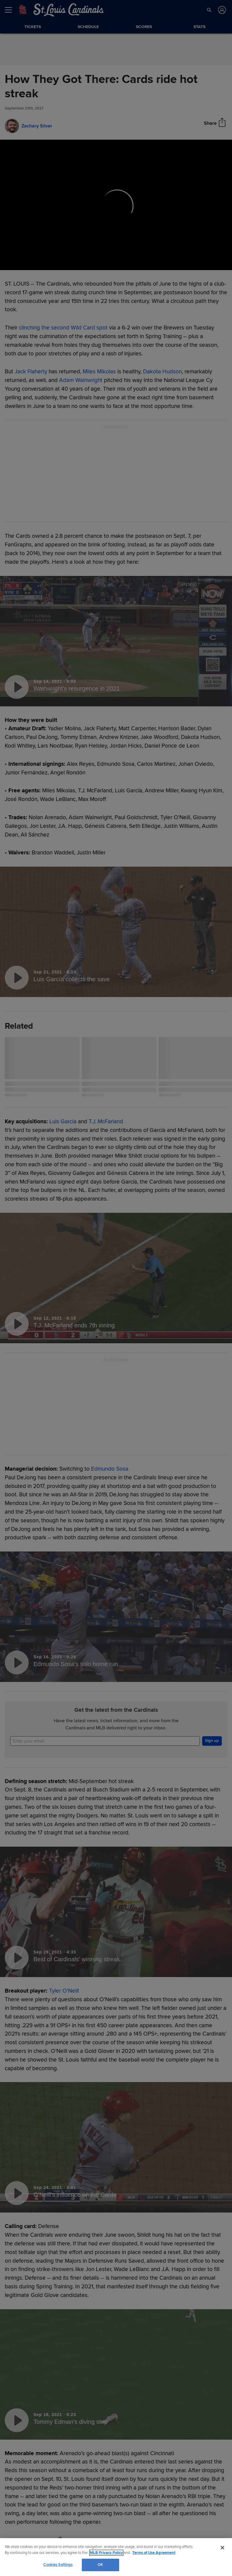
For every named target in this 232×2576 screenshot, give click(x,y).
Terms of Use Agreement (153, 2552)
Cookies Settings (58, 2564)
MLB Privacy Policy (106, 2552)
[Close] (222, 2547)
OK (100, 2564)
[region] (116, 2557)
